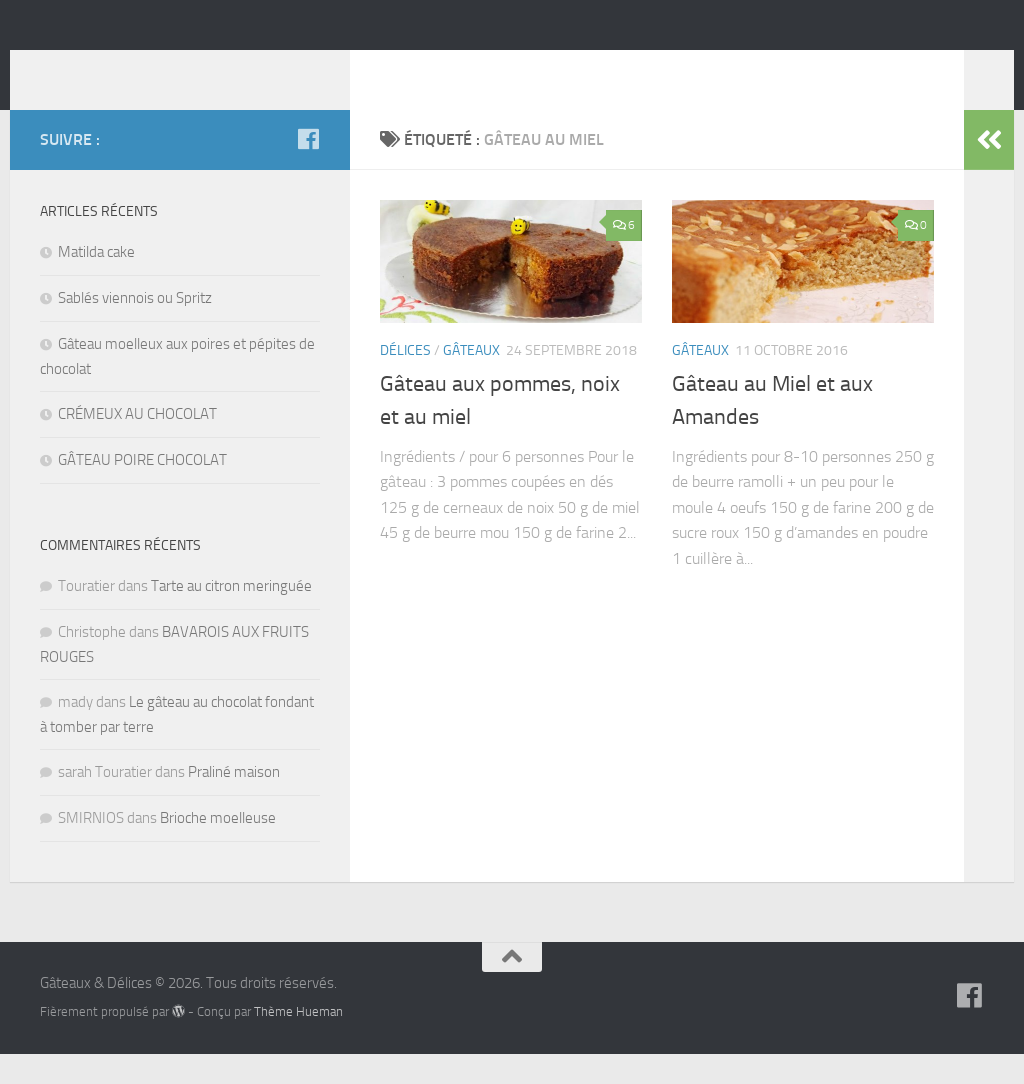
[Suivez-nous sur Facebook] (308, 169)
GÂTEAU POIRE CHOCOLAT (142, 490)
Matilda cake (96, 282)
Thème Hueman (298, 1041)
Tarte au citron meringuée (231, 616)
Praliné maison (234, 802)
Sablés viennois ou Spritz (135, 328)
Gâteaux (471, 380)
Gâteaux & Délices (197, 69)
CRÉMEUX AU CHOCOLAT (137, 444)
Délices (405, 380)
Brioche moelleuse (218, 848)
